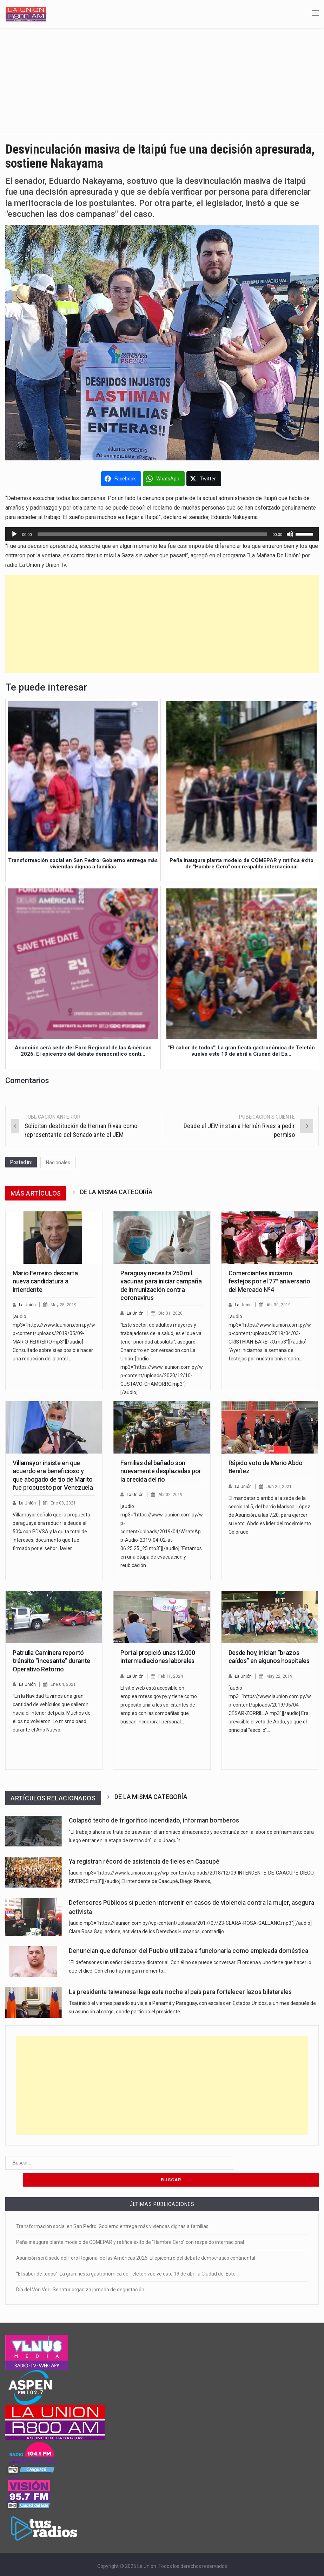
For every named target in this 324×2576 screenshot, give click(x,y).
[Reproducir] (14, 534)
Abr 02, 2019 (172, 1494)
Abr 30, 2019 (280, 1304)
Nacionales (58, 1162)
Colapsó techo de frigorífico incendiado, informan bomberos (154, 1820)
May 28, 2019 (65, 1304)
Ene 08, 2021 (64, 1503)
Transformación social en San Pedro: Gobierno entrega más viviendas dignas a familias (112, 2209)
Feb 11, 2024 (172, 1676)
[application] (162, 534)
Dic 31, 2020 (171, 1313)
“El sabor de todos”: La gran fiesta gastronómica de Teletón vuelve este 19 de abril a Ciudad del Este (126, 2257)
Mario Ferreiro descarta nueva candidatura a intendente (45, 1281)
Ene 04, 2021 (64, 1684)
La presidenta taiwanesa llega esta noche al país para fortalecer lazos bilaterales (180, 1991)
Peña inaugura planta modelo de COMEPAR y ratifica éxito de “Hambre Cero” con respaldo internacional (130, 2225)
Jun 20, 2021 (280, 1486)
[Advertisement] (162, 81)
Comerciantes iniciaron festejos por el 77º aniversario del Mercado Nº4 (269, 1281)
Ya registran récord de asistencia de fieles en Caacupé (144, 1861)
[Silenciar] (289, 534)
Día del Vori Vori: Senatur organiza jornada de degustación (80, 2273)
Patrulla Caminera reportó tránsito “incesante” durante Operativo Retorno (51, 1661)
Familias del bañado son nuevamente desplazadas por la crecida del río (160, 1471)
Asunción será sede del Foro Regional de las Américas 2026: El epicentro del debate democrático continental (135, 2241)
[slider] (152, 534)
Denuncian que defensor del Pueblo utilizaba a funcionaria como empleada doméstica (188, 1950)
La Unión (28, 1304)
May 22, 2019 (280, 1676)
